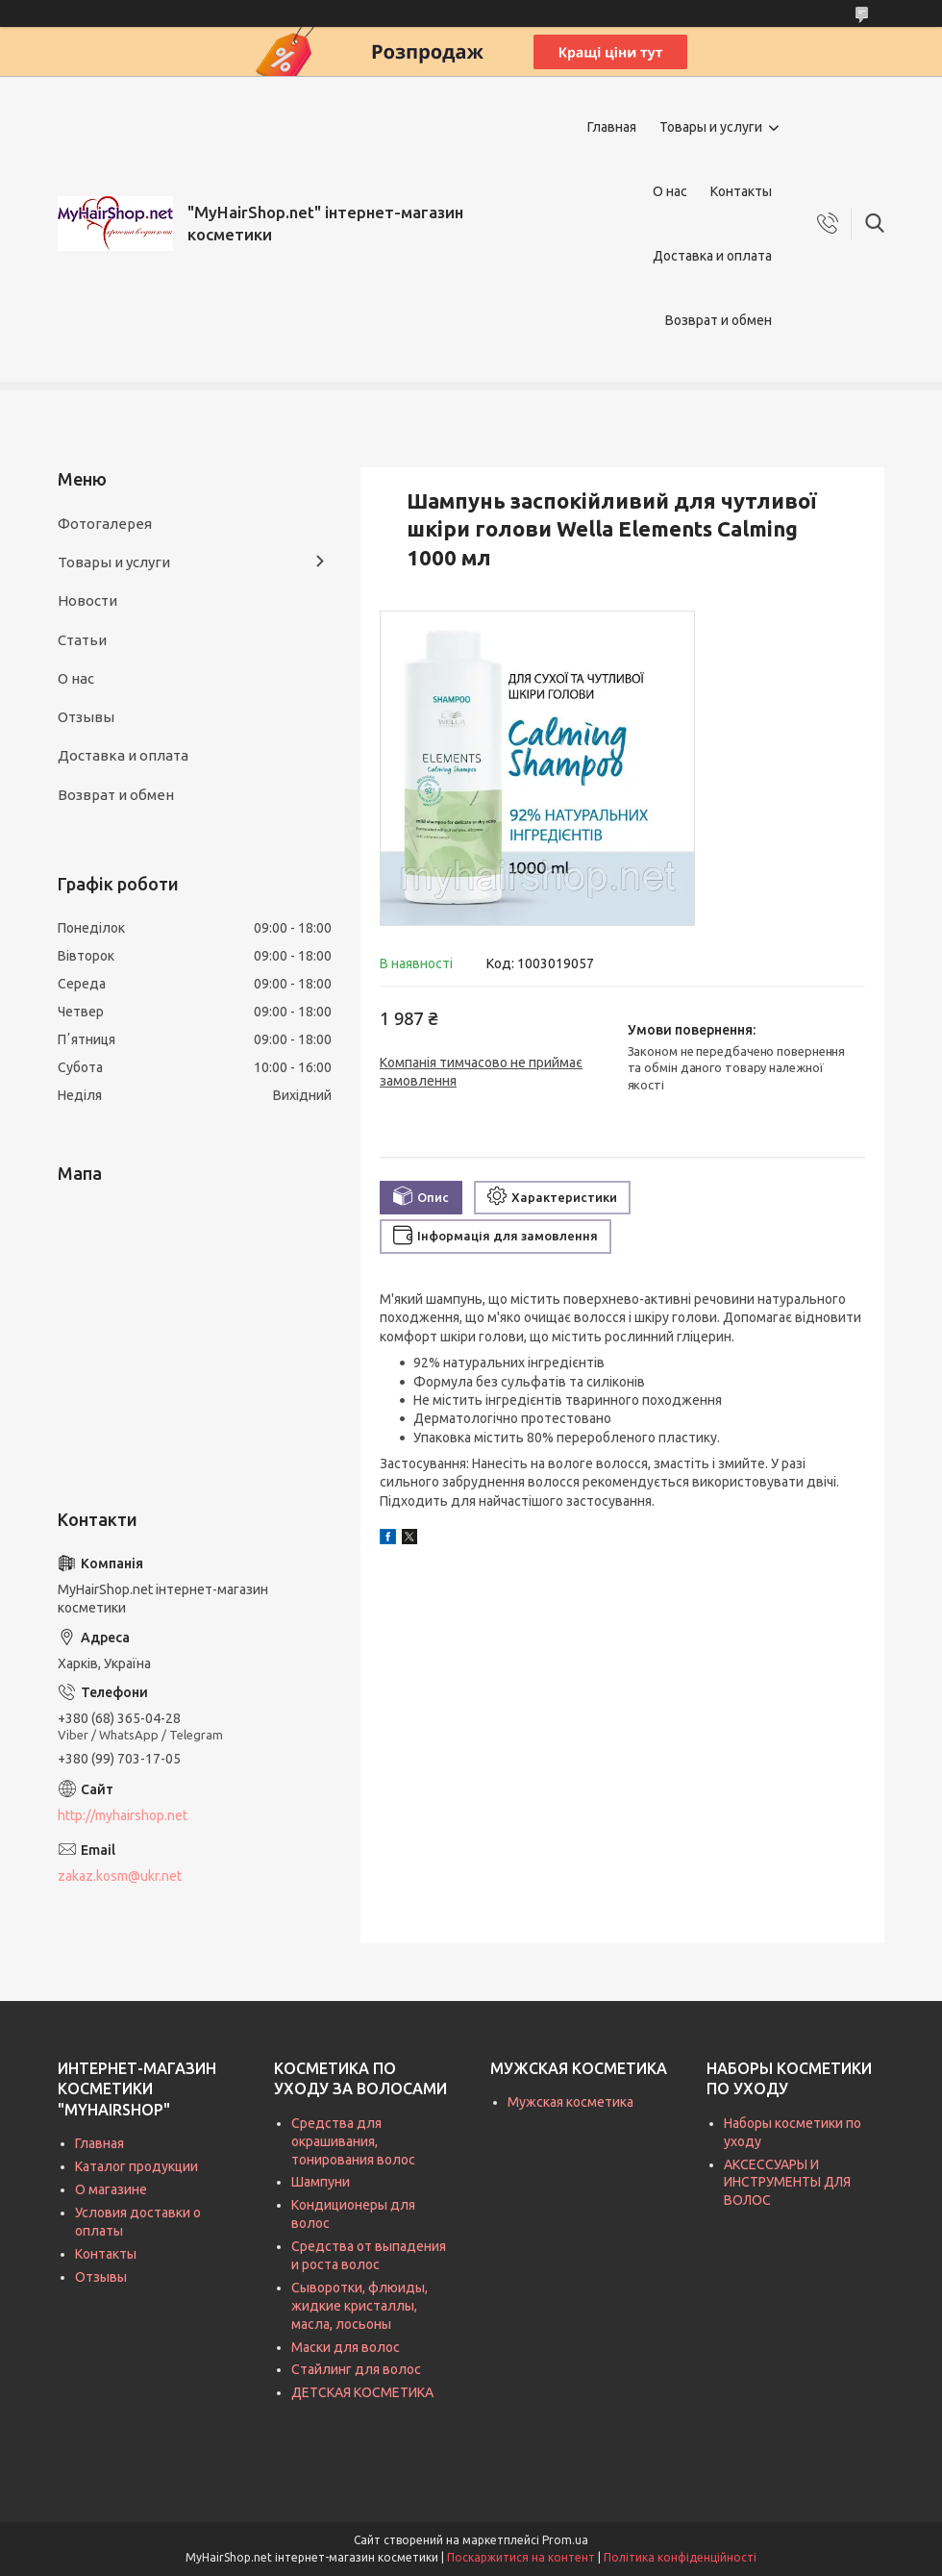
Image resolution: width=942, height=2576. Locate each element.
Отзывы (86, 717)
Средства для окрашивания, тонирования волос (353, 2141)
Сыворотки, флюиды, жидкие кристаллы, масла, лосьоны (359, 2306)
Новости (87, 600)
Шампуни (320, 2181)
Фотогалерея (105, 523)
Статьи (82, 640)
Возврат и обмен (718, 320)
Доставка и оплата (712, 255)
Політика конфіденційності (680, 2557)
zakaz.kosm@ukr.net (120, 1876)
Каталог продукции (136, 2166)
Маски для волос (345, 2347)
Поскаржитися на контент (521, 2557)
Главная (611, 127)
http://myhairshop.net (122, 1815)
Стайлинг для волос (356, 2369)
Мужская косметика (570, 2102)
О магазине (111, 2189)
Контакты (741, 191)
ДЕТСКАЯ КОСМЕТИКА (362, 2392)
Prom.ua (565, 2540)
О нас (670, 191)
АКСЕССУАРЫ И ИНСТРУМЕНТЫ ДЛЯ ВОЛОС (787, 2183)
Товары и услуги (710, 127)
